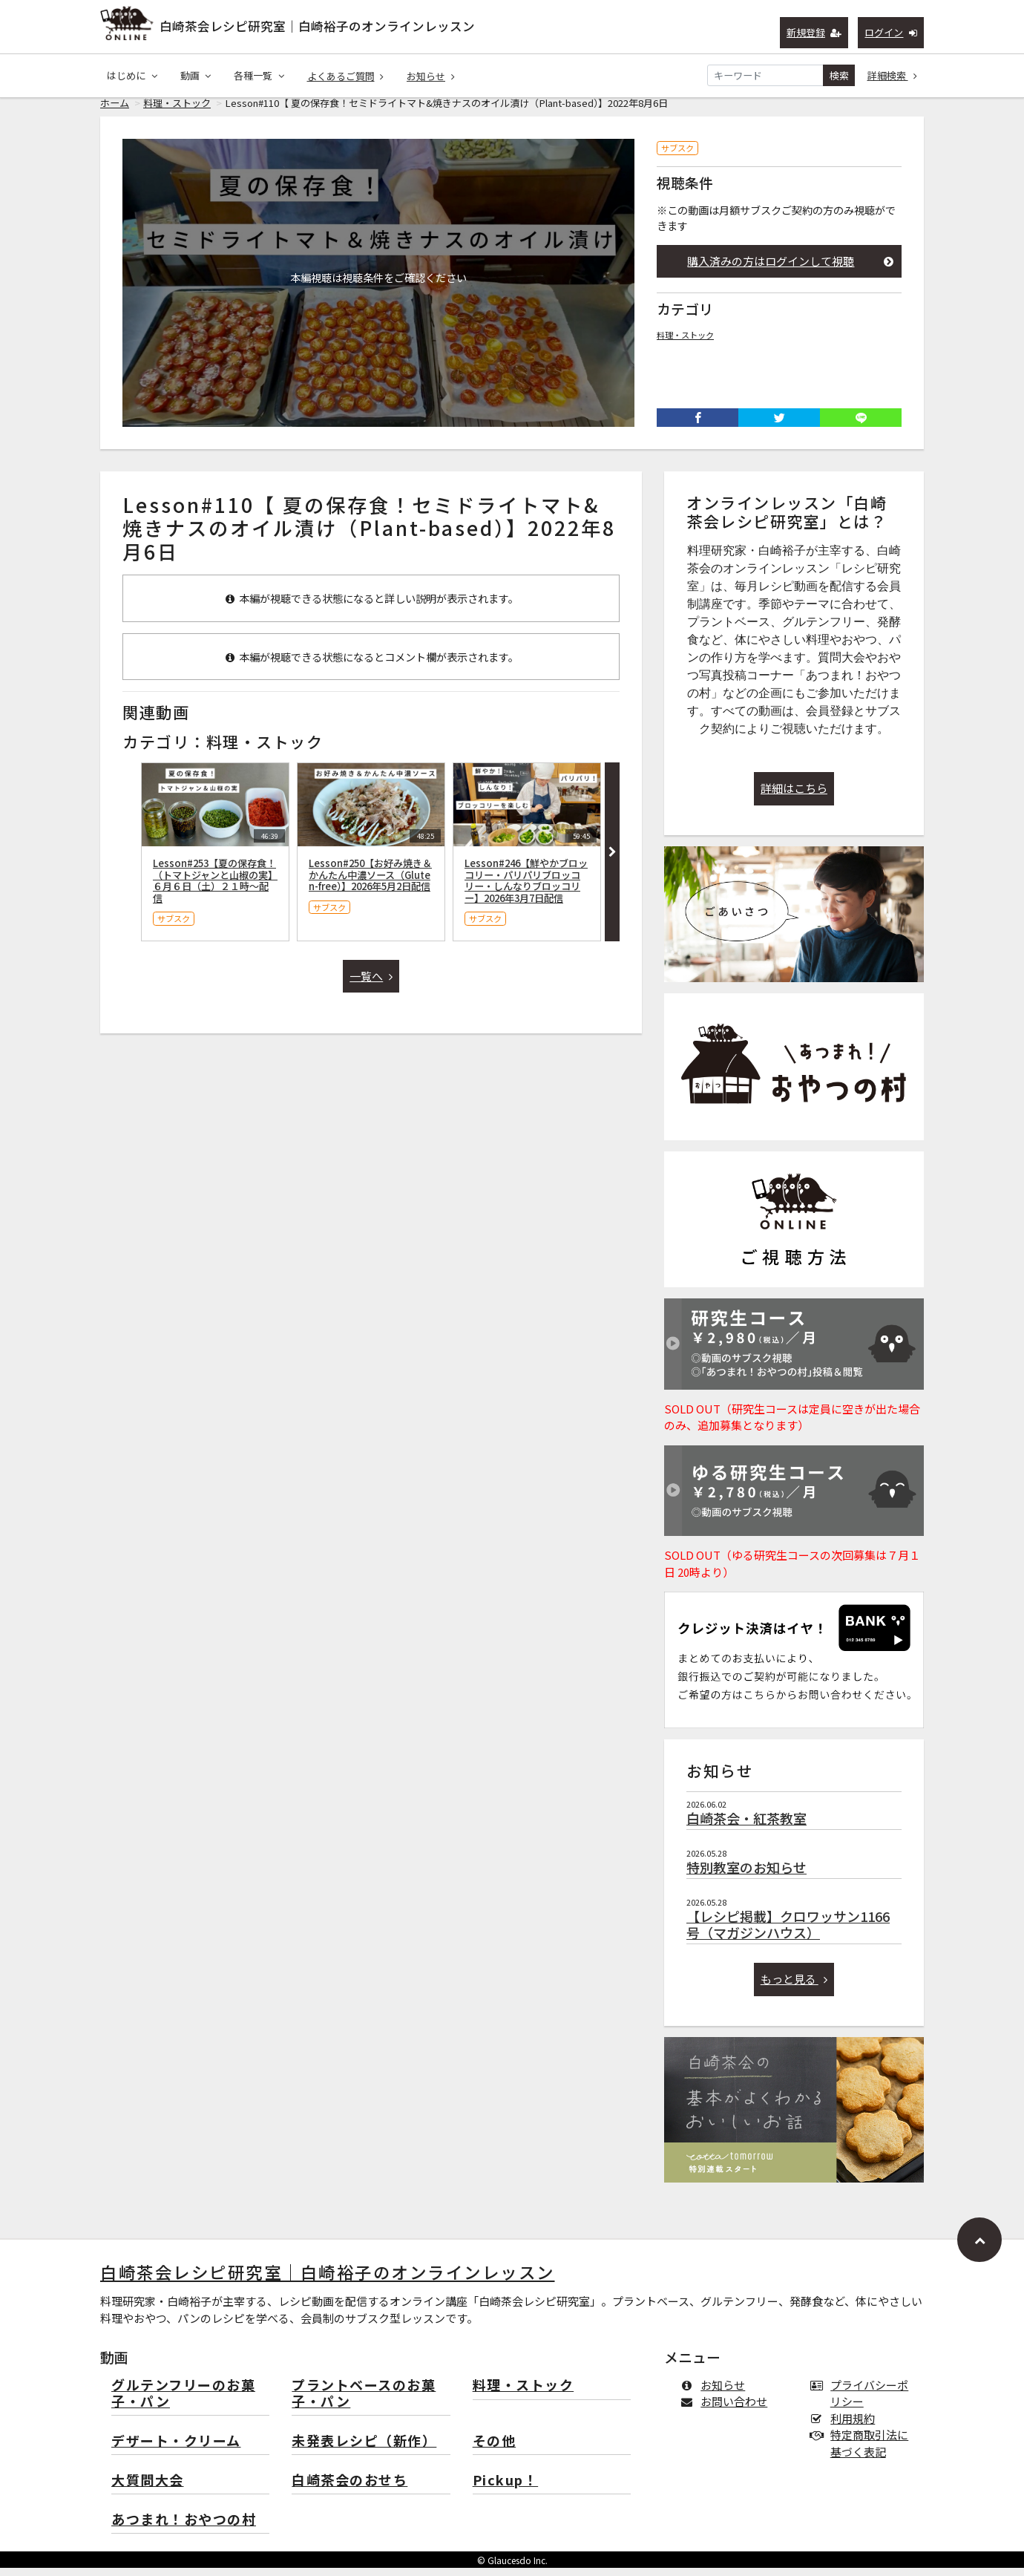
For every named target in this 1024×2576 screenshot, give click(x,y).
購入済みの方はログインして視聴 (790, 269)
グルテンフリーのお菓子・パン (183, 2402)
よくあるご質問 (345, 76)
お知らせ (431, 76)
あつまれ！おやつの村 (183, 2528)
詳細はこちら (794, 796)
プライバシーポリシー (862, 2401)
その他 (494, 2449)
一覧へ (371, 984)
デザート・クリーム (176, 2449)
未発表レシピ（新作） (364, 2449)
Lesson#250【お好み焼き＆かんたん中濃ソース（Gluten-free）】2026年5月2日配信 (370, 883)
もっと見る (794, 1987)
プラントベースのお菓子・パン (364, 2402)
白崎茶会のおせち (349, 2488)
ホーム (114, 111)
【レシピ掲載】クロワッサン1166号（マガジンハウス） (788, 1932)
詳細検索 (892, 75)
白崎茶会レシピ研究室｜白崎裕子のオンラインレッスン (317, 26)
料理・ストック (177, 111)
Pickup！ (506, 2488)
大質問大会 (147, 2488)
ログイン (890, 32)
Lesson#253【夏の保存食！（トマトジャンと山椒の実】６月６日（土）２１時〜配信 (215, 888)
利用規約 (845, 2426)
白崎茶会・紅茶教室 (746, 1826)
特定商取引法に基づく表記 (862, 2451)
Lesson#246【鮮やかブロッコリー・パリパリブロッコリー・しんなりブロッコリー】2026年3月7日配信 (526, 888)
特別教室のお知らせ (746, 1875)
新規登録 (814, 32)
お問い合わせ (726, 2409)
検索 (839, 75)
